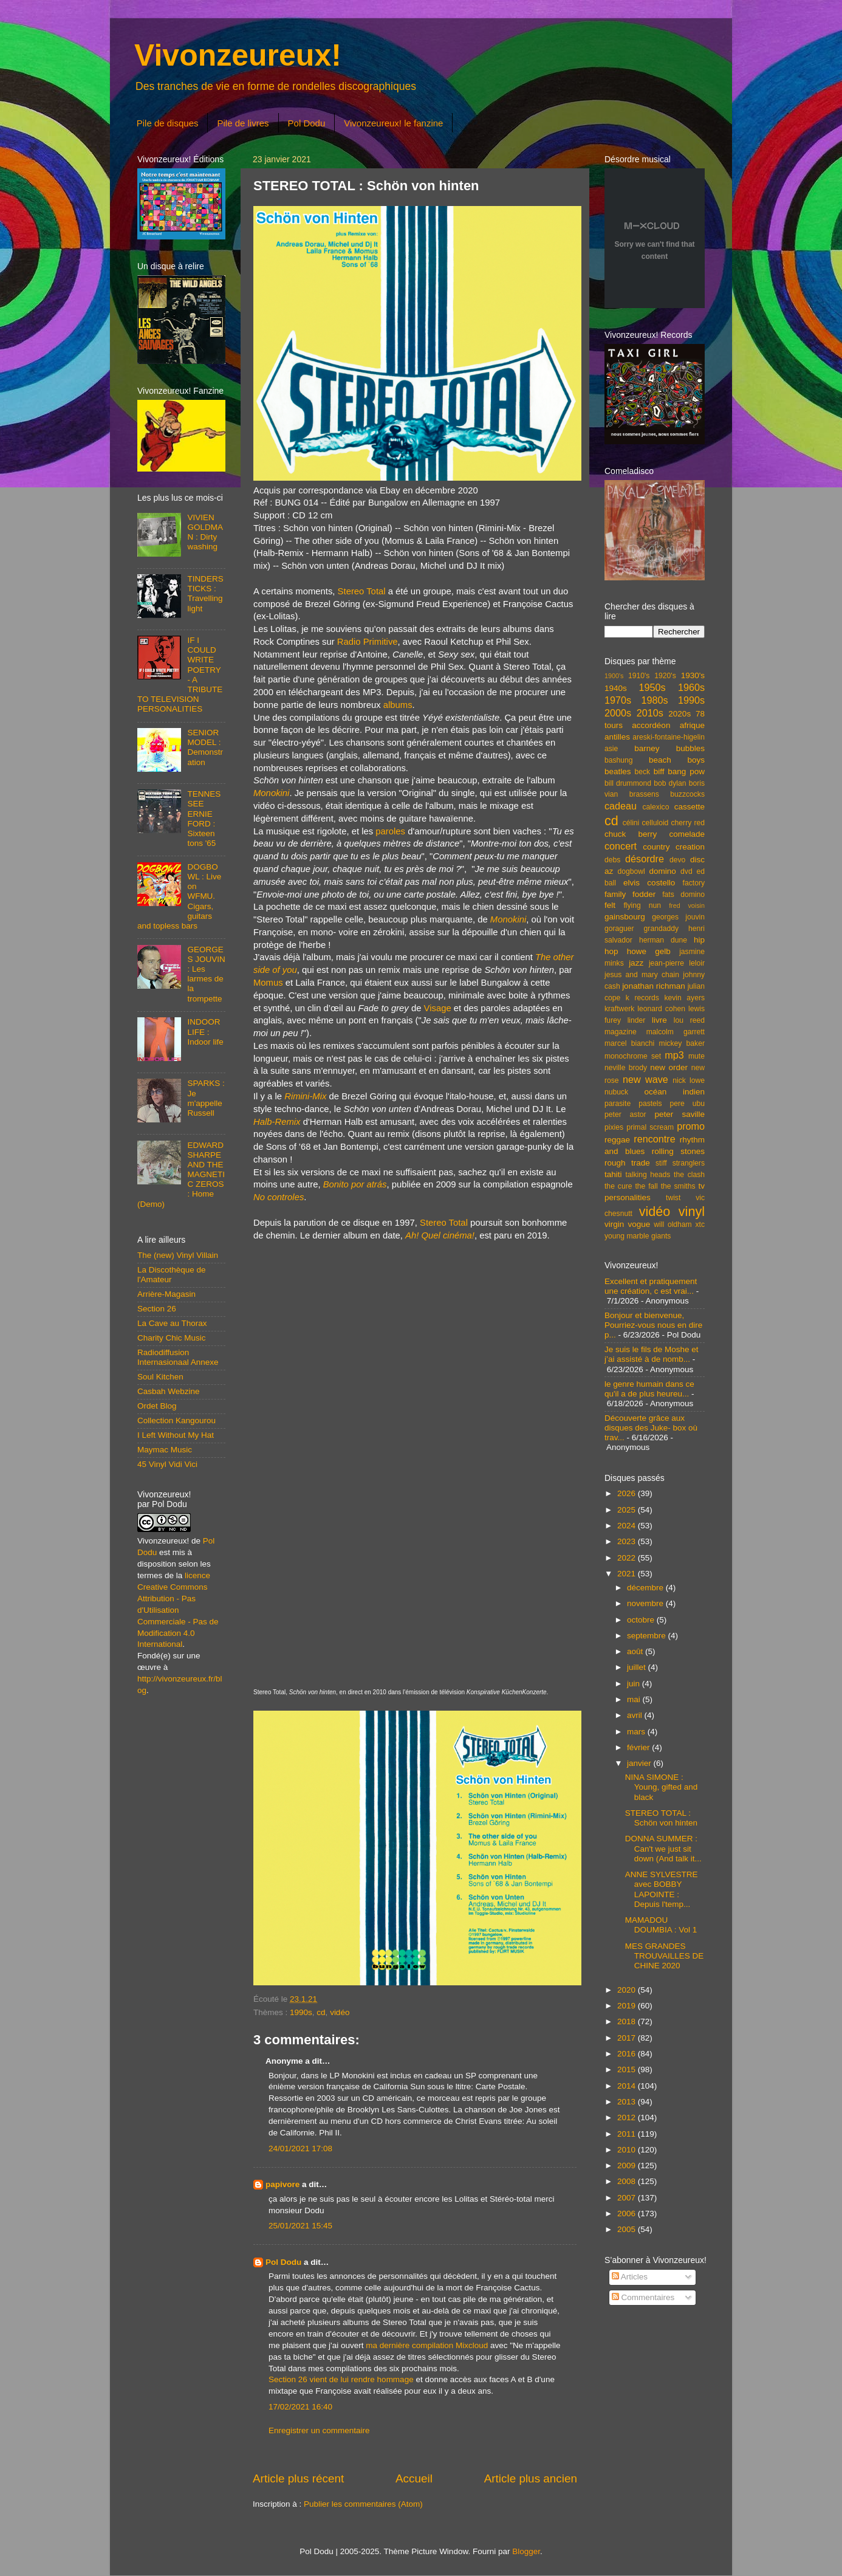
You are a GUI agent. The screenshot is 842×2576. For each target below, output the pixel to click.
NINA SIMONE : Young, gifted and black (661, 1787)
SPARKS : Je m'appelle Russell (205, 1098)
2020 (627, 1989)
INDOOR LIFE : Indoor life (205, 1031)
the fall (646, 1186)
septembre (647, 1635)
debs (612, 860)
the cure (618, 1186)
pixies (613, 1127)
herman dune (663, 940)
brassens (644, 794)
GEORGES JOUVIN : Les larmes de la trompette (206, 974)
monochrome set (632, 1056)
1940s (615, 688)
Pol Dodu (307, 123)
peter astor (625, 1114)
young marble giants (637, 1236)
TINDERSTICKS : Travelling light (205, 593)
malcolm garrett (675, 1032)
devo (677, 860)
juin (634, 1683)
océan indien (674, 1091)
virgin (614, 1224)
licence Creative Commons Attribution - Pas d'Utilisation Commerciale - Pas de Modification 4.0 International (178, 1610)
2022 (627, 1557)
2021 (627, 1573)
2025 (627, 1509)
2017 (627, 2037)
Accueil (414, 2478)
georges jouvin (678, 917)
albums (397, 705)
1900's (613, 675)
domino (662, 871)
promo (691, 1126)
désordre (644, 858)
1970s (617, 700)
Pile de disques (168, 123)
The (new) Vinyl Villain (177, 1255)
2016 (627, 2053)
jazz (636, 962)
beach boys (677, 759)
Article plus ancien (530, 2478)
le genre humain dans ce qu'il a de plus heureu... (649, 1388)
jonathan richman (653, 986)
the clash (689, 1174)
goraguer (619, 928)
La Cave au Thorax (172, 1323)
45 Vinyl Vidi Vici (167, 1464)
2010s (650, 712)
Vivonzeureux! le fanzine (393, 123)
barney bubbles (669, 748)
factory (694, 883)
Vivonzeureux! (237, 55)
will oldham (672, 1224)
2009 (627, 2165)
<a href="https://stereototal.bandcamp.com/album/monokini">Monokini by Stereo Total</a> (415, 1267)
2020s (679, 713)
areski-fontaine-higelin (668, 737)
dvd (686, 871)
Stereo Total (362, 591)
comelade (687, 834)
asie (611, 748)
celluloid (655, 823)
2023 (627, 1541)
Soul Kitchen (160, 1376)
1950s (651, 687)
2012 (627, 2117)
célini (631, 823)
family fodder (629, 894)
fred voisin (687, 905)
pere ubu (687, 1103)
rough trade (627, 1162)
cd (321, 2012)
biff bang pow (679, 771)
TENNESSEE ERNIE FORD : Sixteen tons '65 (204, 818)
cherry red (688, 823)
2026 (627, 1493)
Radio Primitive (367, 642)
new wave (645, 1079)
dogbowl (631, 871)
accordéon (651, 725)
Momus (268, 982)
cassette (689, 806)
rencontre (654, 1138)
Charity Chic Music (171, 1337)
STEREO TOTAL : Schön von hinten (661, 1817)
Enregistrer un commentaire (319, 2430)
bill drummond (627, 783)
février (639, 1747)
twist (673, 1198)
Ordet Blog (157, 1405)
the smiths (678, 1186)
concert (620, 845)
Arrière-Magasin (166, 1294)
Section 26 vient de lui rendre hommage (341, 2379)
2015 (627, 2069)
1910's (638, 675)
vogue (639, 1224)
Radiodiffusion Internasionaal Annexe (178, 1357)
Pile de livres (243, 123)
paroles (390, 831)
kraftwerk (619, 1009)
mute (696, 1056)
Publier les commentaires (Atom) (363, 2504)
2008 (627, 2181)
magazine (620, 1032)
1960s (691, 687)
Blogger (526, 2551)
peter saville (679, 1114)
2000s (617, 712)
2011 (627, 2133)
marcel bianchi (629, 1043)
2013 (627, 2101)
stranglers (689, 1163)
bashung (618, 760)
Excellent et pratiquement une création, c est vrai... (650, 1286)
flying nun (642, 905)
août (636, 1651)
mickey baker (682, 1043)
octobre (642, 1619)
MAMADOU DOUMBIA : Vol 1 (661, 1924)
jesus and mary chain (641, 974)
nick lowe (689, 1080)
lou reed (689, 1020)
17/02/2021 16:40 (300, 2406)
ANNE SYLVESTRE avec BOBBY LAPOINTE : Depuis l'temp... (661, 1889)
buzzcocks (687, 794)
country (656, 846)
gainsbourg (624, 916)
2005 (627, 2229)
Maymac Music (164, 1449)
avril (636, 1715)
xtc (700, 1224)
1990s (301, 2012)
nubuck (616, 1092)
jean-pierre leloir (677, 963)
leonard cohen (661, 1009)
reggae (617, 1139)
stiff (661, 1163)
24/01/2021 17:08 (300, 2148)
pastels (650, 1103)
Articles (630, 2276)
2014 (627, 2085)
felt (609, 905)
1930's (693, 675)
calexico (656, 807)
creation (690, 846)
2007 (627, 2197)
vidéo (339, 2012)
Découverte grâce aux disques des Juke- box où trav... (650, 1427)
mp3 (674, 1054)
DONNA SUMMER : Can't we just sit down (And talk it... (663, 1848)
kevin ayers (684, 998)
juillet (637, 1667)
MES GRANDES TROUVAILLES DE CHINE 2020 (664, 1956)
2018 (627, 2021)
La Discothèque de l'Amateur (171, 1274)
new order (669, 1067)
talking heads (648, 1174)
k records (642, 998)
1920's (665, 675)
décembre (646, 1587)
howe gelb (649, 951)
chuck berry (630, 834)
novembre (646, 1603)
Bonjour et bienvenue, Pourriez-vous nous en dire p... (653, 1325)
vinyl (692, 1211)
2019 (627, 2005)
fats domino (683, 894)
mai (635, 1699)
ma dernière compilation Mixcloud (427, 2345)
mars (637, 1731)
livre (659, 1020)
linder (637, 1020)
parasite (617, 1103)
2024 (627, 1525)
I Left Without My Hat (175, 1435)
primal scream (650, 1127)
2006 (627, 2213)
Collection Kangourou (176, 1420)
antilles (617, 736)
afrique (692, 725)
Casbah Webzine (168, 1391)
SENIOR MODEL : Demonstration (205, 747)
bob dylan (670, 783)
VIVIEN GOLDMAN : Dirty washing (205, 532)
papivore (282, 2184)
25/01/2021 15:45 (300, 2225)
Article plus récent (298, 2478)
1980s (654, 700)
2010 (627, 2149)
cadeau (620, 805)
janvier (640, 1763)
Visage (437, 1008)
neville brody (625, 1067)
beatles (617, 771)
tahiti (613, 1174)
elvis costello (649, 882)
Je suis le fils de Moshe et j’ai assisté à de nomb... (651, 1354)
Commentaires (643, 2297)
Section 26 (156, 1308)
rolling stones (678, 1151)
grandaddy (661, 928)
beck (642, 772)
